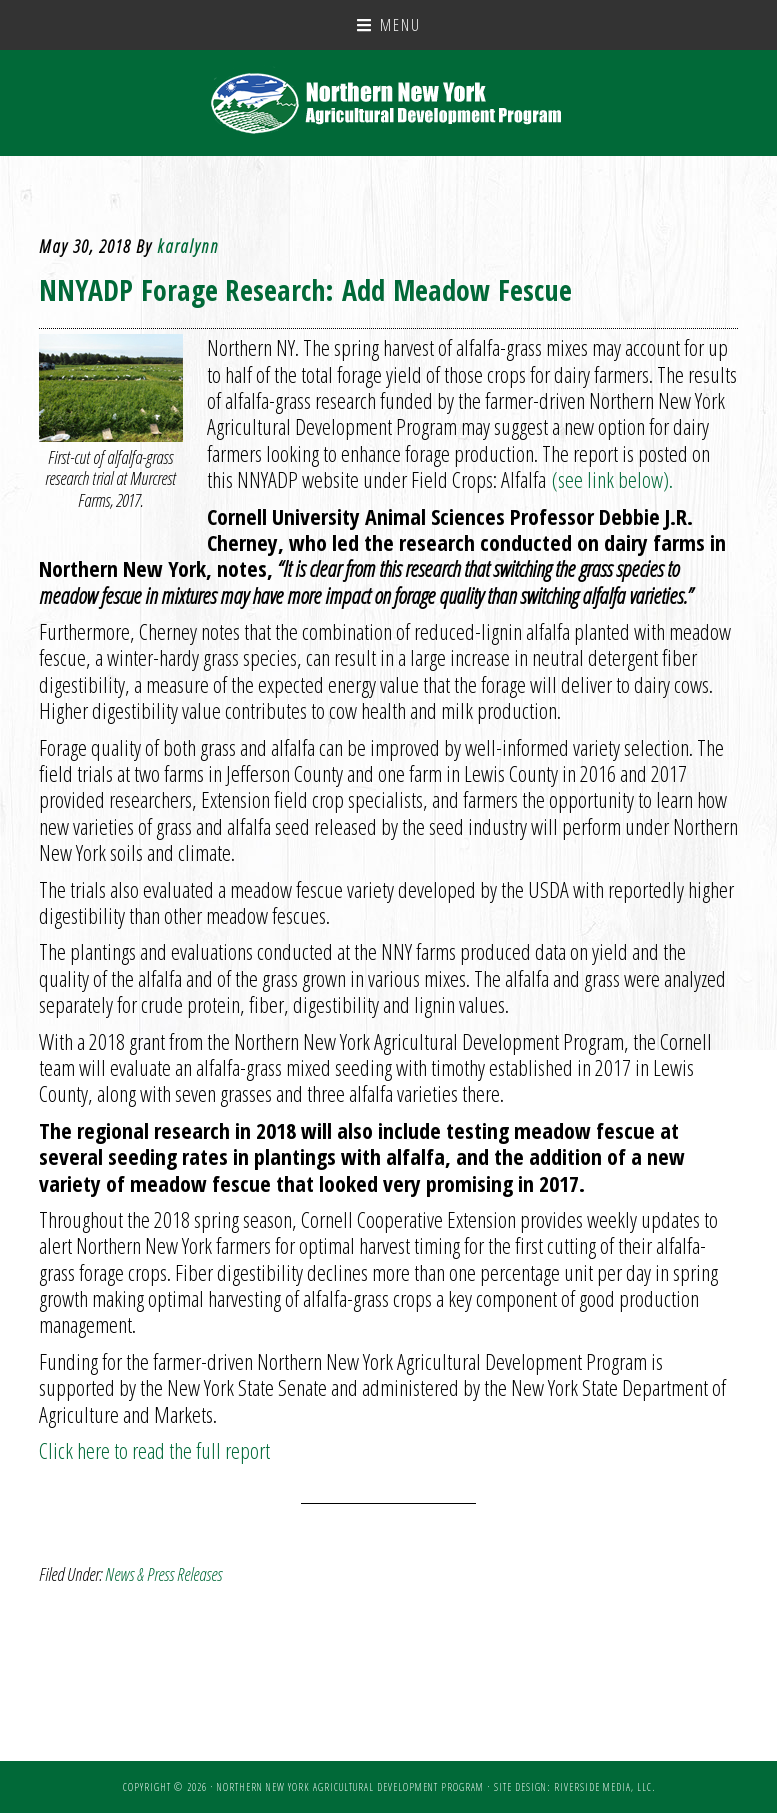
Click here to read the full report (154, 1450)
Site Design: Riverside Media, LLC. (574, 1787)
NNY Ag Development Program (388, 103)
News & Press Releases (163, 1574)
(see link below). (609, 479)
